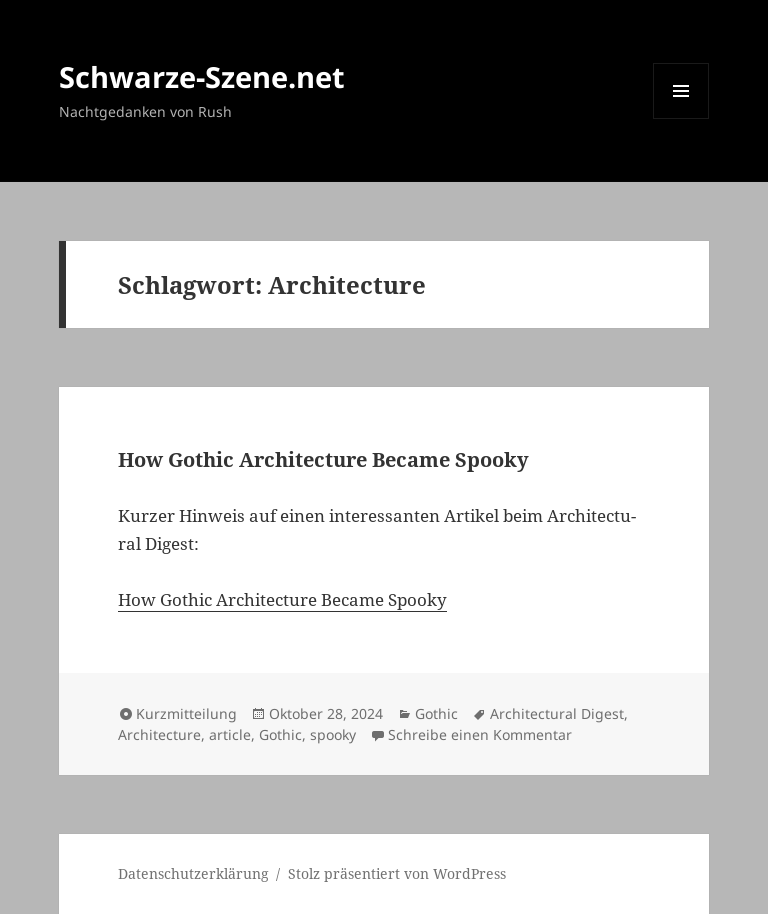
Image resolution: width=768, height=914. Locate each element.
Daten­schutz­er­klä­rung (193, 873)
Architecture (159, 734)
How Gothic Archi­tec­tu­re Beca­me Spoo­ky (323, 459)
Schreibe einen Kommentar (480, 734)
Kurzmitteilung (186, 713)
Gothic (436, 713)
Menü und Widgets (681, 118)
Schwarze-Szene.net (202, 76)
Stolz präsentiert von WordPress (397, 873)
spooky (333, 734)
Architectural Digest (557, 713)
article (230, 734)
